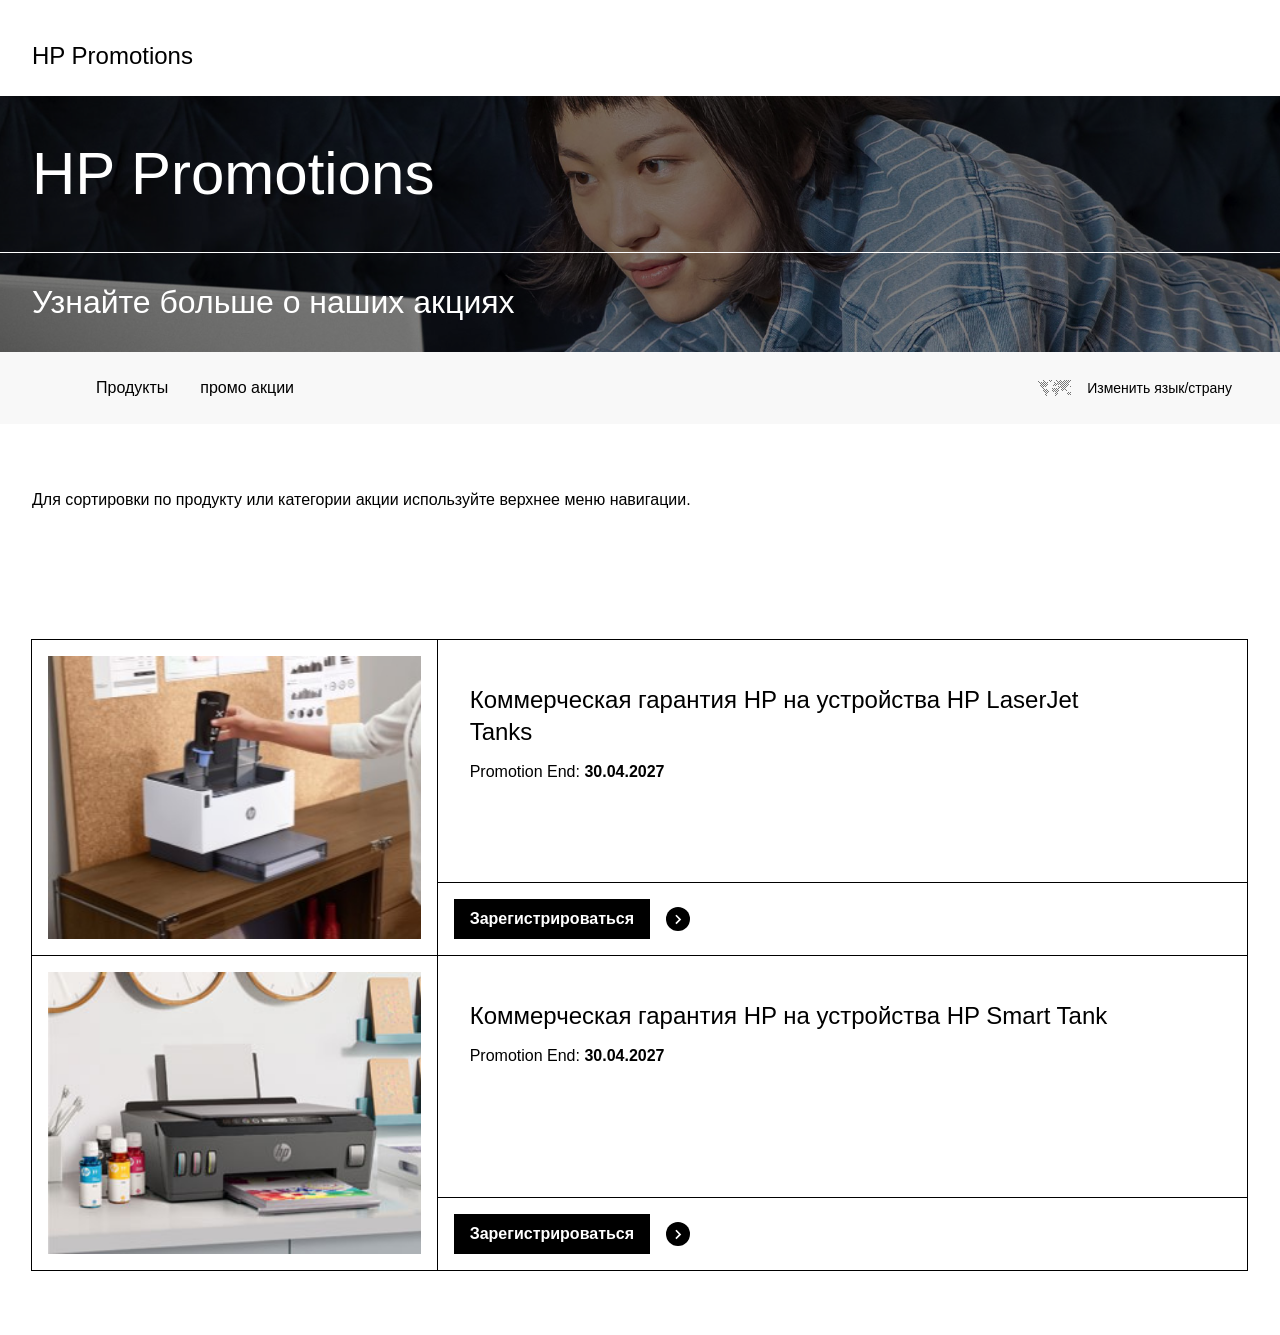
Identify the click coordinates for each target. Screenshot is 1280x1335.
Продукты (132, 387)
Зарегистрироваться (552, 918)
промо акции (247, 387)
